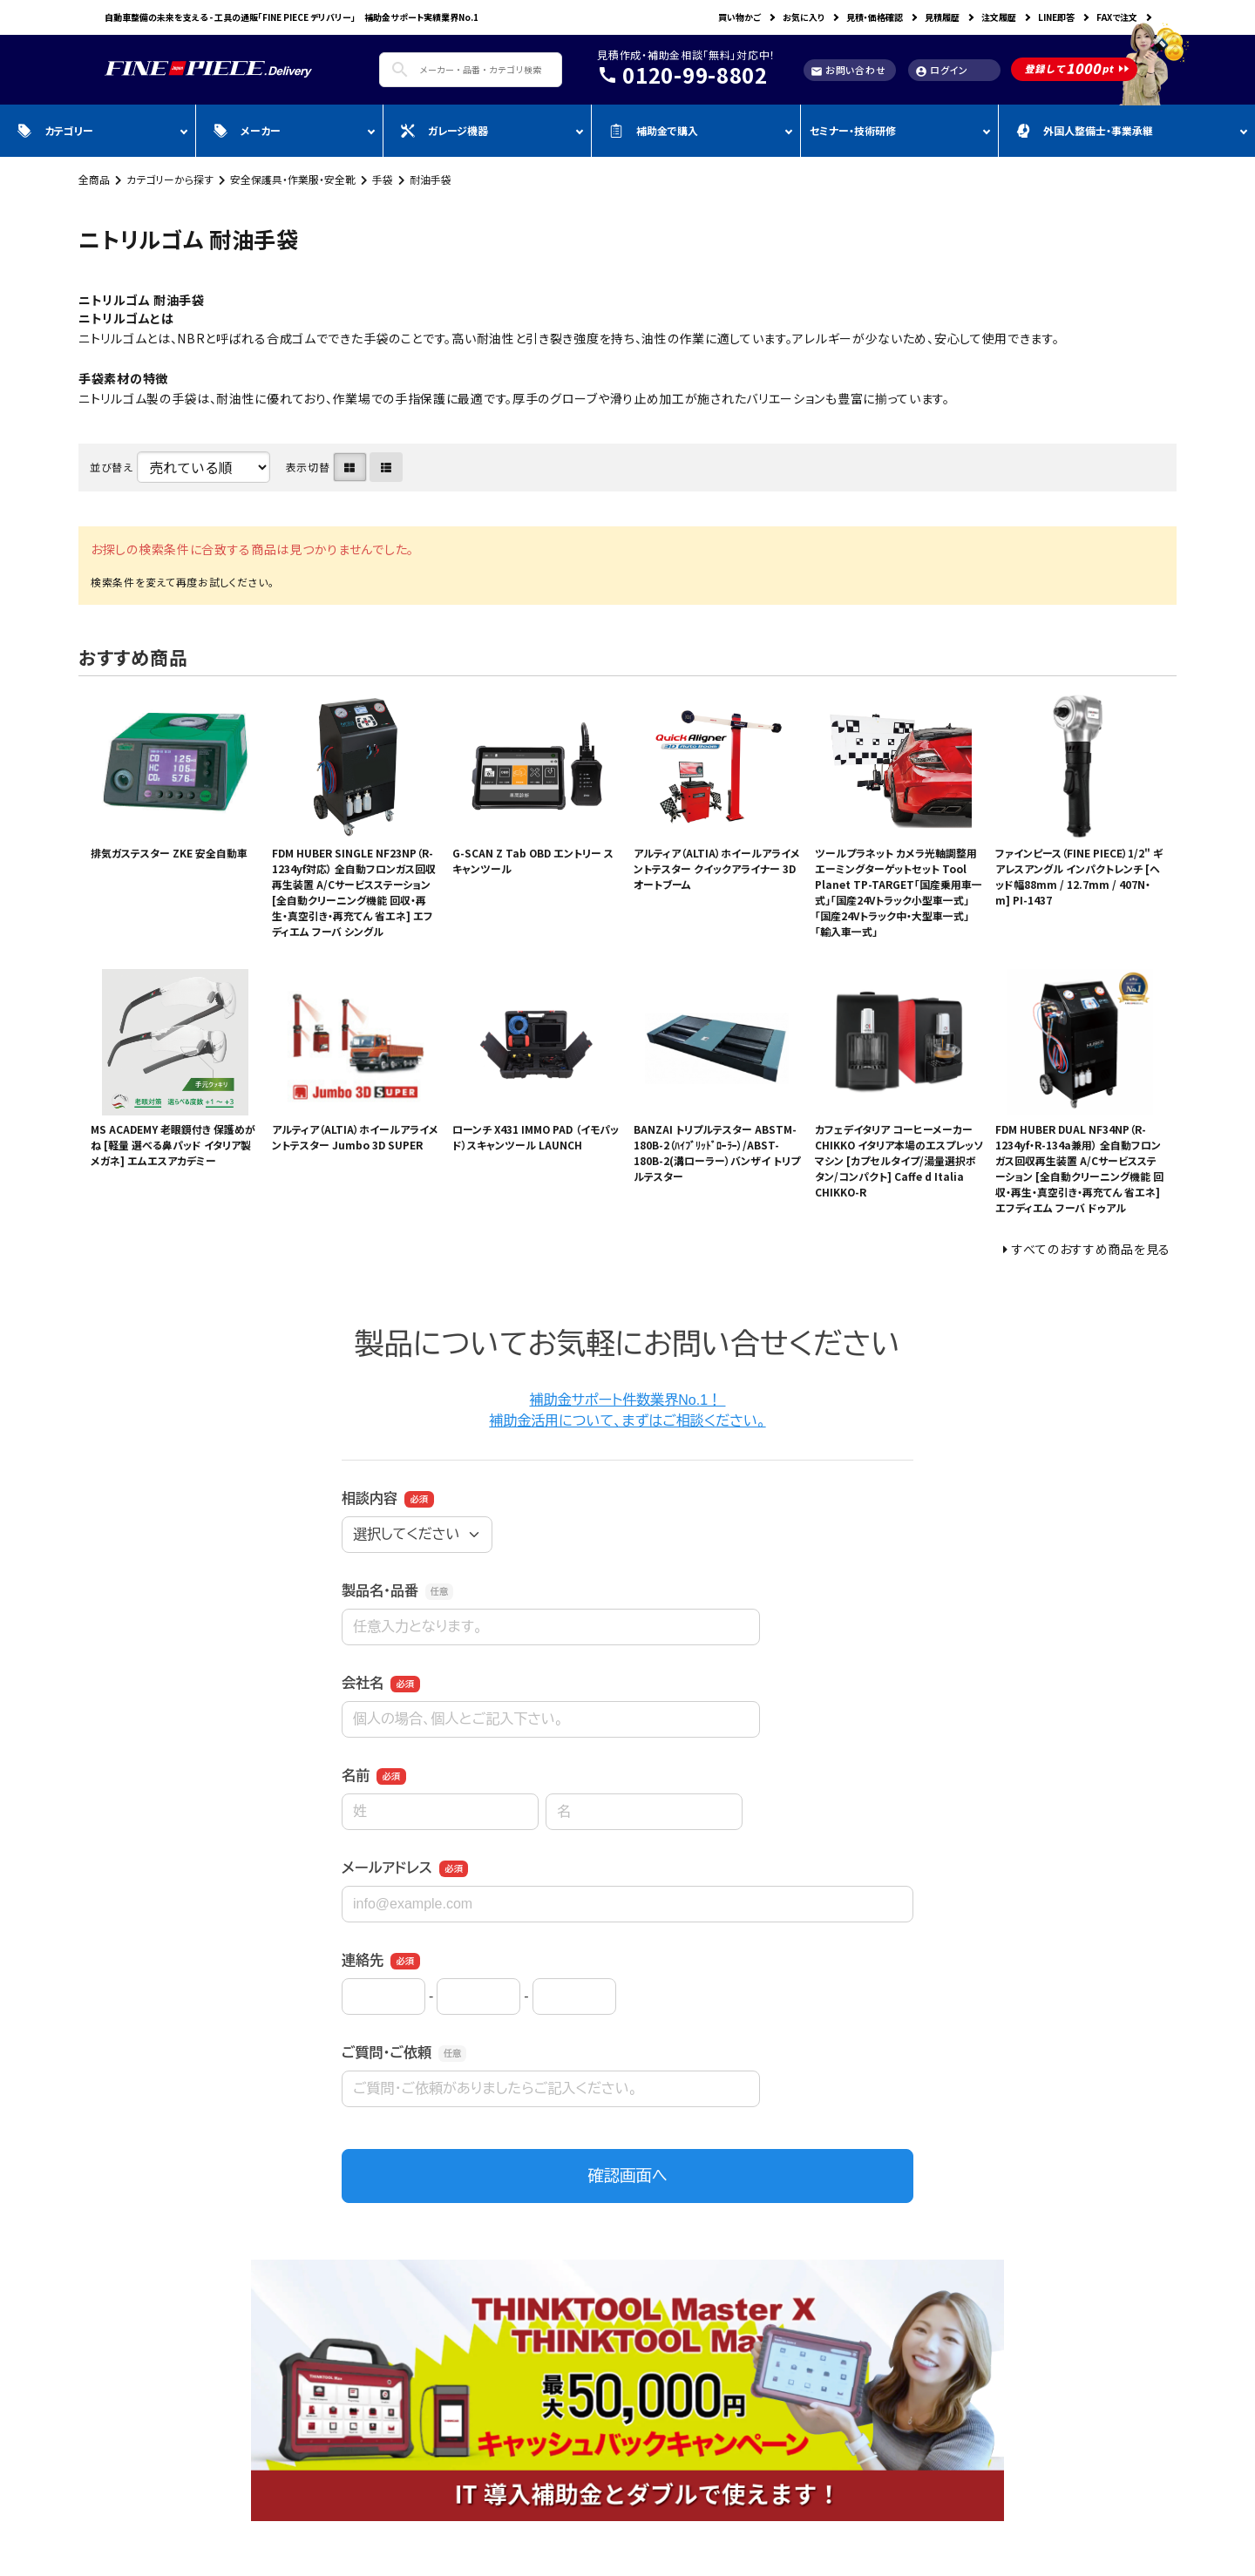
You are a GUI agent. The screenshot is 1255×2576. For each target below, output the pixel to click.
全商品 (94, 179)
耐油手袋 (430, 179)
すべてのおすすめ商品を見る (1091, 1248)
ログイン (941, 70)
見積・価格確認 (874, 17)
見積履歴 (942, 17)
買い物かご (739, 17)
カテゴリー (55, 130)
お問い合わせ (848, 70)
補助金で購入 (653, 130)
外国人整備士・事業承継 (1084, 130)
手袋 (382, 179)
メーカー (247, 130)
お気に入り (803, 17)
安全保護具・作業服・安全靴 (293, 179)
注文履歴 (998, 17)
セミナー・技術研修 (853, 130)
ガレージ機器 (444, 130)
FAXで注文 (1116, 17)
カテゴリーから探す (170, 179)
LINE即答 (1056, 17)
